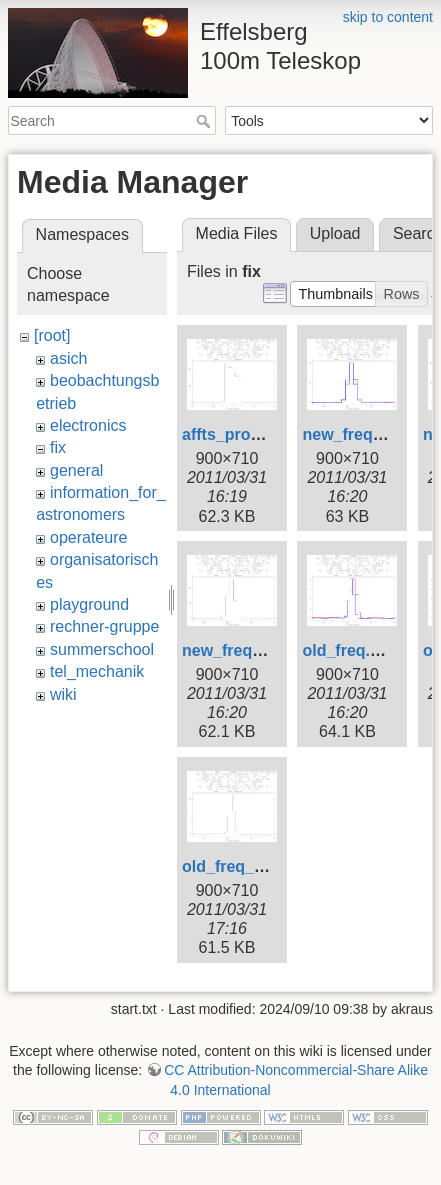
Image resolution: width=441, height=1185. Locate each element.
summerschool (102, 649)
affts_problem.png (252, 434)
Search (205, 121)
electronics (88, 425)
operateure (88, 537)
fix (58, 447)
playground (89, 604)
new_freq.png (354, 434)
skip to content (388, 17)
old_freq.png (350, 650)
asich (68, 358)
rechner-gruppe (104, 626)
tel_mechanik (97, 671)
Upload (335, 233)
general (76, 470)
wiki (63, 694)
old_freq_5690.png (252, 866)
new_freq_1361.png (256, 650)
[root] (52, 335)
